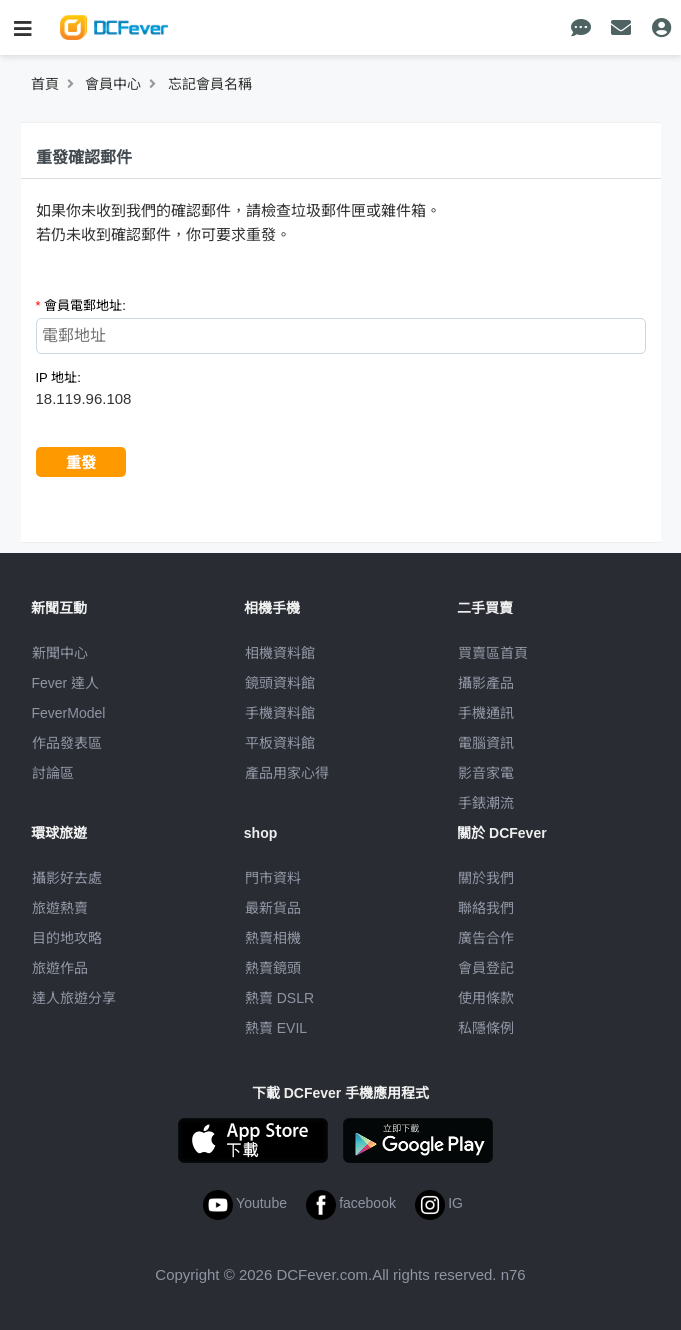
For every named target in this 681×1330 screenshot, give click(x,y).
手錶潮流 (486, 803)
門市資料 (273, 878)
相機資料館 (280, 653)
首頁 (45, 84)
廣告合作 (486, 938)
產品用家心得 (287, 773)
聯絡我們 (486, 908)
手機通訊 (486, 713)
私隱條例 (486, 1028)
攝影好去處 (67, 878)
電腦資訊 (486, 743)
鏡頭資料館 (280, 683)
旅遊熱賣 (60, 908)
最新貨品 (273, 908)
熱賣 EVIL (276, 1028)
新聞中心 (60, 653)
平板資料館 (280, 743)
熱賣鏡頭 (273, 968)
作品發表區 (67, 743)
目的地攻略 (67, 938)
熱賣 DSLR (279, 998)
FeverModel (69, 713)
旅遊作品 (60, 968)
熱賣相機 (273, 938)
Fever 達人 (66, 683)
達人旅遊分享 (74, 998)
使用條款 (486, 998)
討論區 (53, 773)
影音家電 (486, 773)
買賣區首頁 (493, 653)
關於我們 (486, 878)
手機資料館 (280, 713)
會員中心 (113, 84)
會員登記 (486, 968)
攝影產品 (486, 683)
